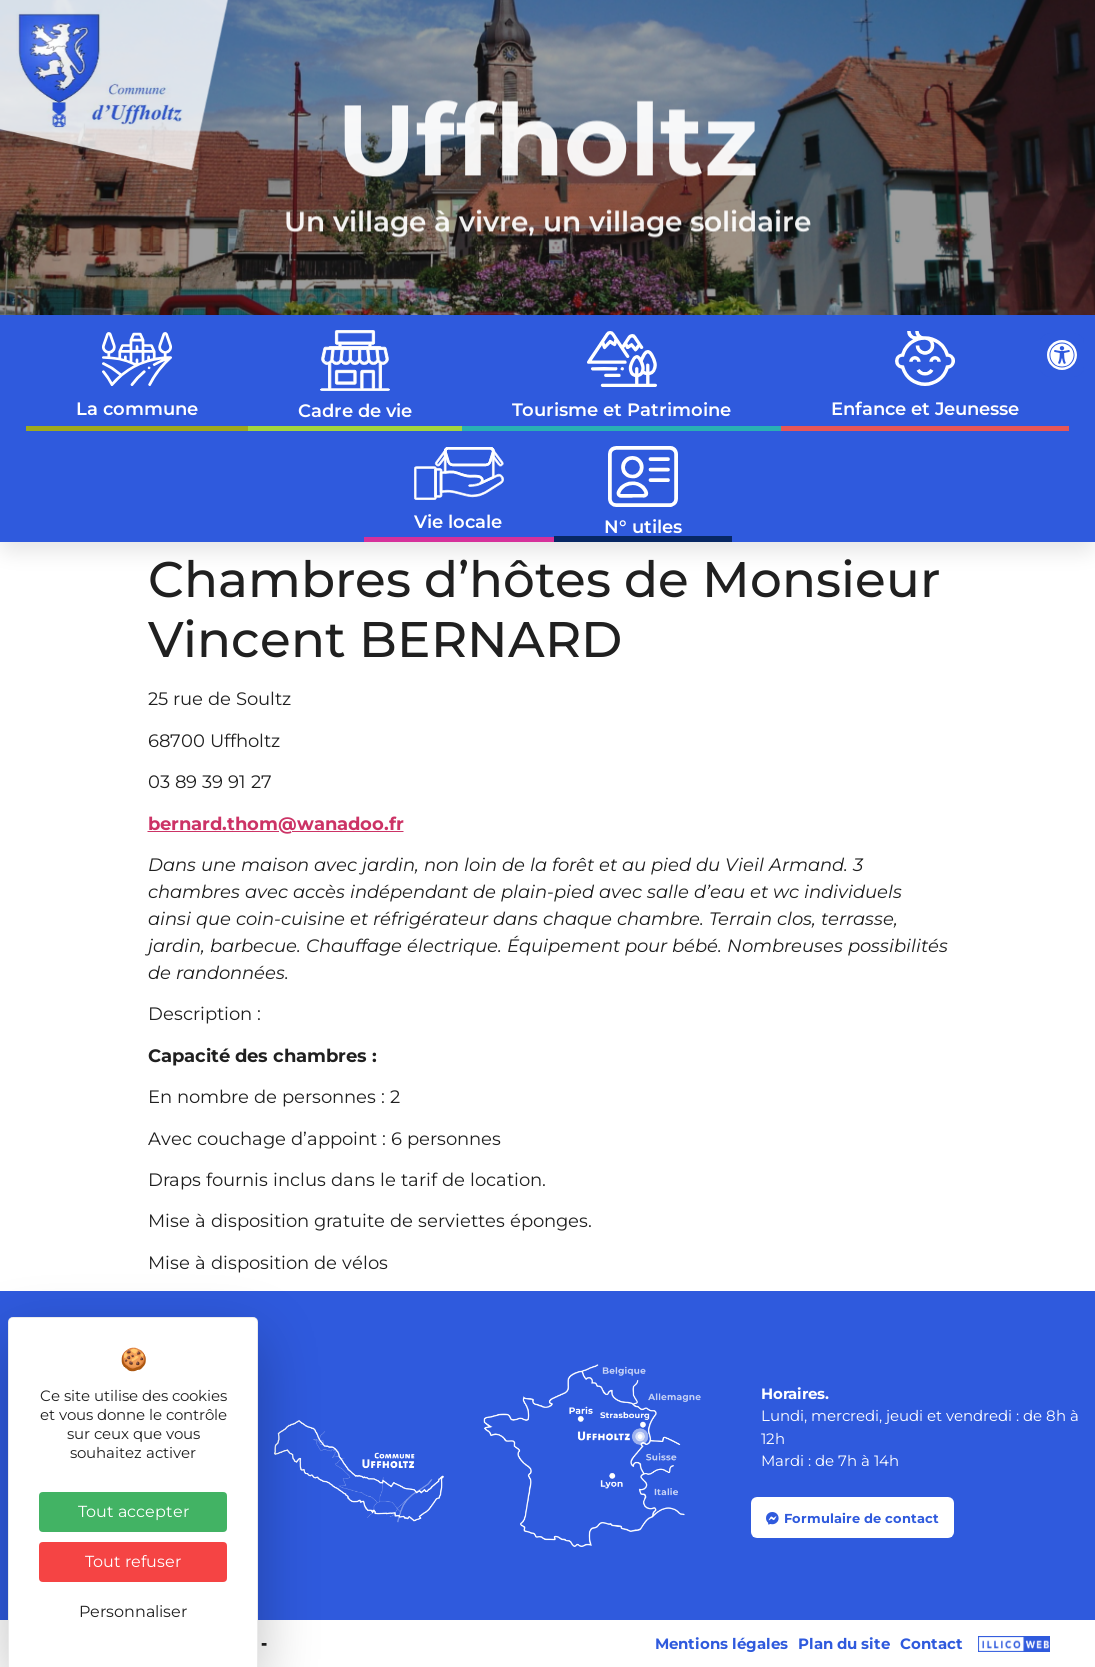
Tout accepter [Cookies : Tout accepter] (133, 1511)
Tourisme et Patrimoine (621, 375)
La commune (137, 376)
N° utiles (643, 492)
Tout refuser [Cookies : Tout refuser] (133, 1561)
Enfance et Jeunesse (925, 375)
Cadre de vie (355, 376)
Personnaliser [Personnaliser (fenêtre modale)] (133, 1611)
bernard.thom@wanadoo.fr (276, 824)
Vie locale (459, 490)
